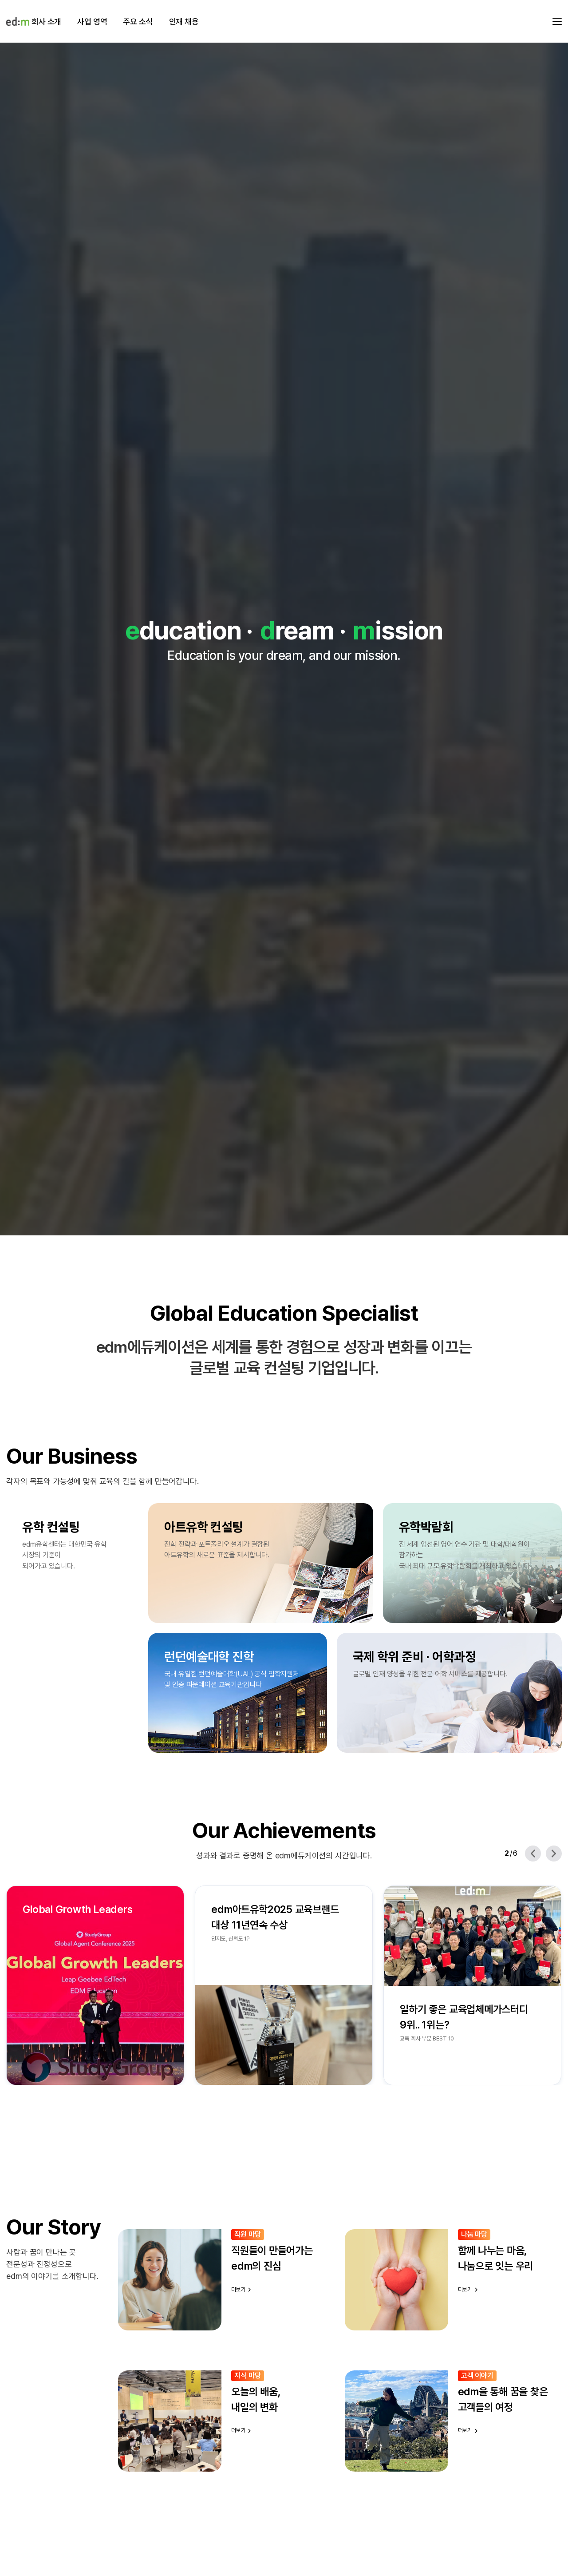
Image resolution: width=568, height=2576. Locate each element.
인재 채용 (184, 21)
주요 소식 (138, 21)
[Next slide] (554, 1854)
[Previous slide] (533, 1854)
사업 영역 (92, 21)
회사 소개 (46, 21)
